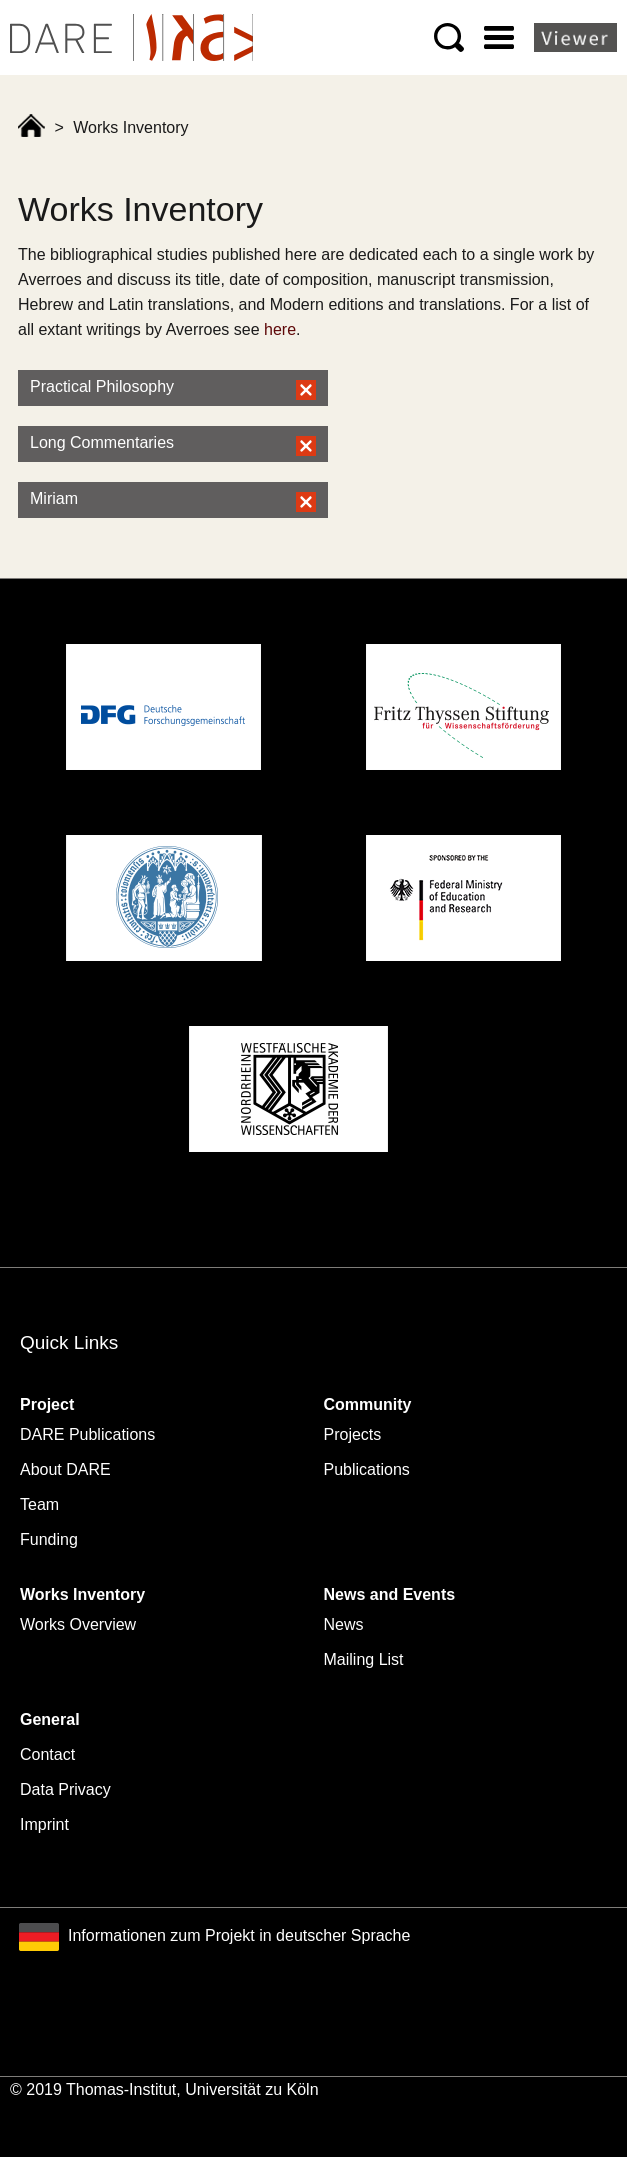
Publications (367, 1469)
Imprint (44, 1824)
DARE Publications (87, 1434)
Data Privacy (65, 1789)
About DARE (65, 1469)
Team (39, 1504)
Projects (353, 1434)
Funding (49, 1539)
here (280, 329)
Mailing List (364, 1659)
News (344, 1624)
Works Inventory (82, 1594)
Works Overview (78, 1624)
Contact (47, 1754)
